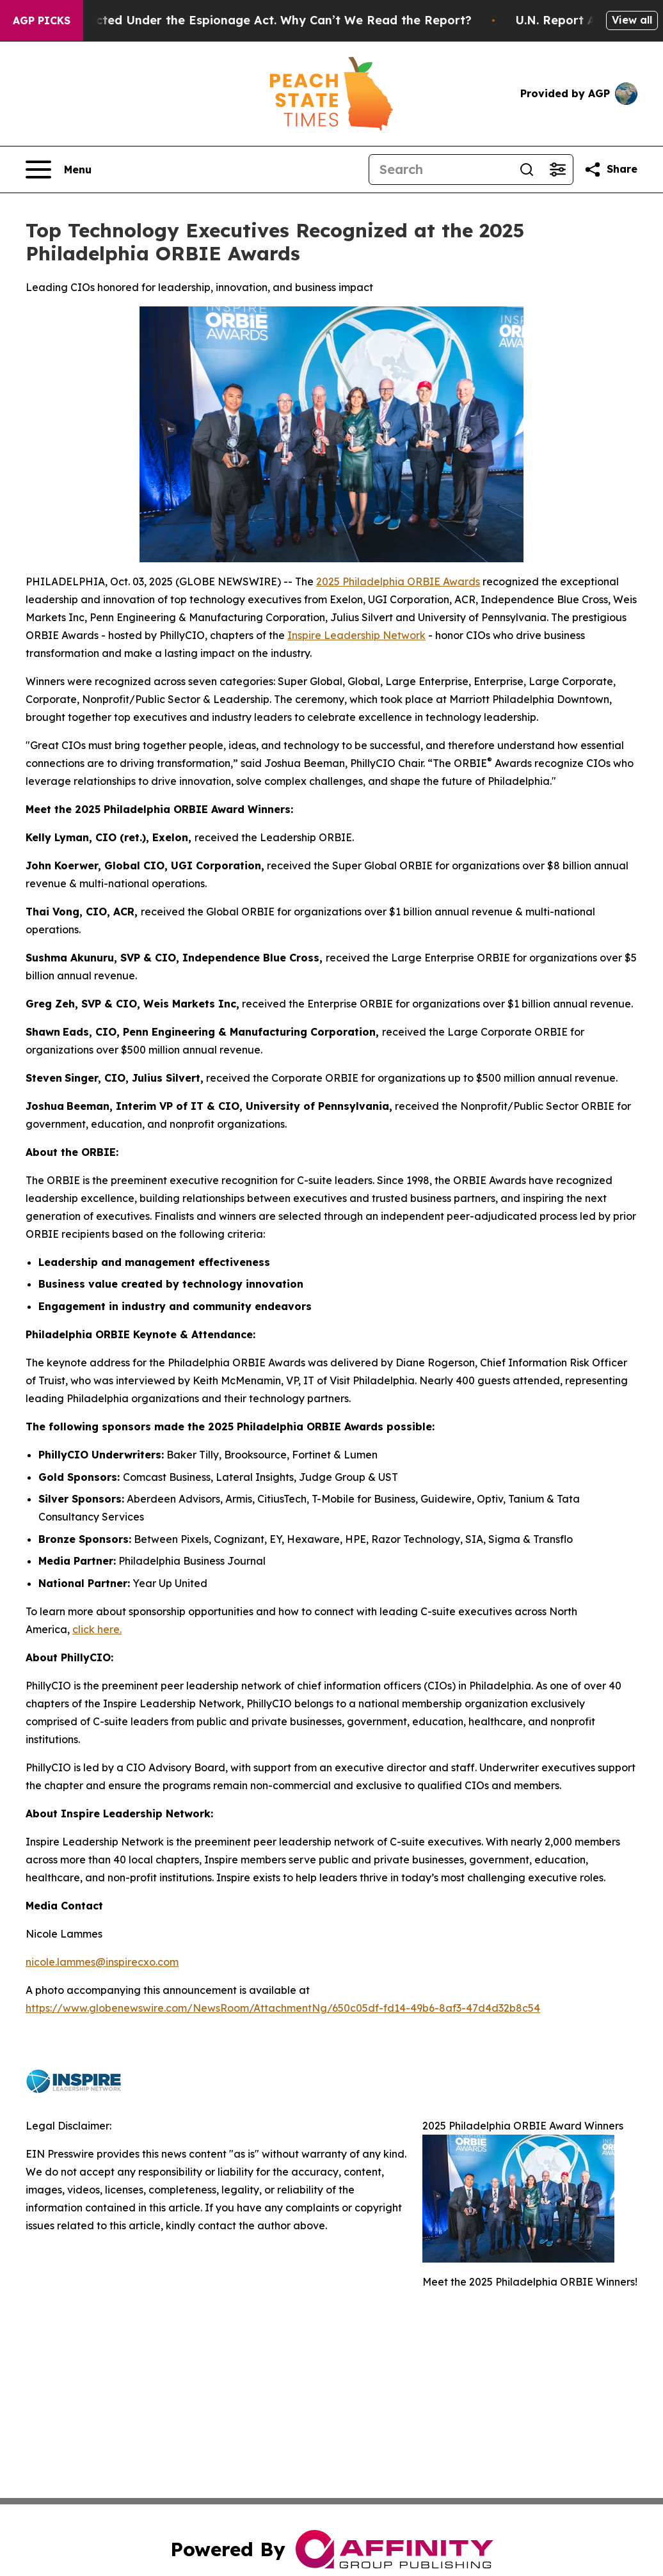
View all (632, 19)
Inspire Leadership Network (356, 635)
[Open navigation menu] (59, 169)
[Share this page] (610, 169)
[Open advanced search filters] (557, 169)
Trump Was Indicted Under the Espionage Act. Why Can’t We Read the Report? (254, 20)
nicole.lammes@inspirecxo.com (102, 1962)
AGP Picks (41, 20)
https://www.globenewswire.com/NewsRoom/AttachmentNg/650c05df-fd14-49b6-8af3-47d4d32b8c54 (283, 2008)
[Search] (440, 169)
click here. (97, 1629)
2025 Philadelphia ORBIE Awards (398, 581)
